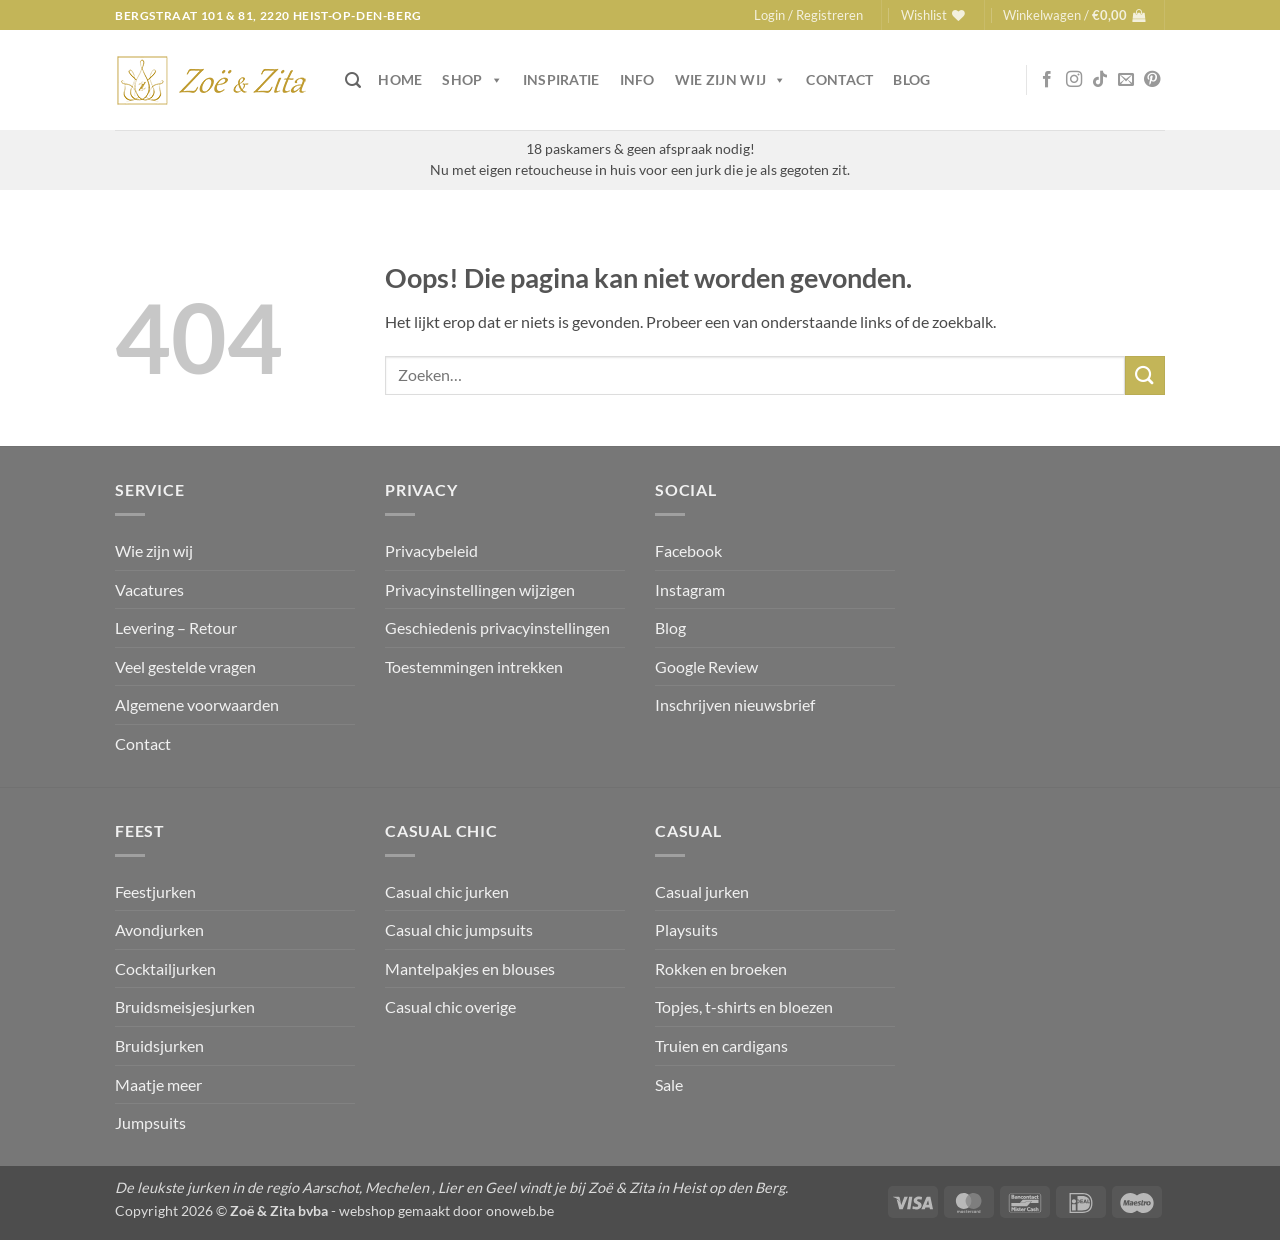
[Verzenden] (1145, 375)
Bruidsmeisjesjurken (185, 1006)
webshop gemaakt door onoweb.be (446, 1210)
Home (400, 79)
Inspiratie (561, 79)
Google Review (706, 666)
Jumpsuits (150, 1122)
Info (637, 79)
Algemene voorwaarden (197, 704)
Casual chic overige (450, 1006)
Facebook (688, 550)
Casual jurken (702, 891)
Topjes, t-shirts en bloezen (744, 1006)
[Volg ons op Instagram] (1074, 80)
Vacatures (149, 589)
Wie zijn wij (731, 80)
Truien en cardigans (721, 1045)
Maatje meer (158, 1084)
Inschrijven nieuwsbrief (735, 704)
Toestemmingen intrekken (474, 666)
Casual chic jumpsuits (459, 929)
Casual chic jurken (447, 891)
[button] (808, 15)
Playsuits (686, 929)
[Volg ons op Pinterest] (1152, 80)
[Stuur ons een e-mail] (1126, 80)
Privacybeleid (431, 550)
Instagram (690, 589)
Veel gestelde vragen (185, 666)
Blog (911, 79)
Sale (669, 1084)
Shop (472, 80)
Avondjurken (159, 929)
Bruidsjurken (159, 1045)
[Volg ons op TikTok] (1100, 80)
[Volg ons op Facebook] (1047, 80)
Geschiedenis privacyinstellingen (497, 627)
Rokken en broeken (721, 968)
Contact (839, 79)
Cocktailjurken (165, 968)
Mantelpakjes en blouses (470, 968)
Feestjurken (155, 891)
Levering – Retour (176, 627)
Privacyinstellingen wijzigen (480, 589)
